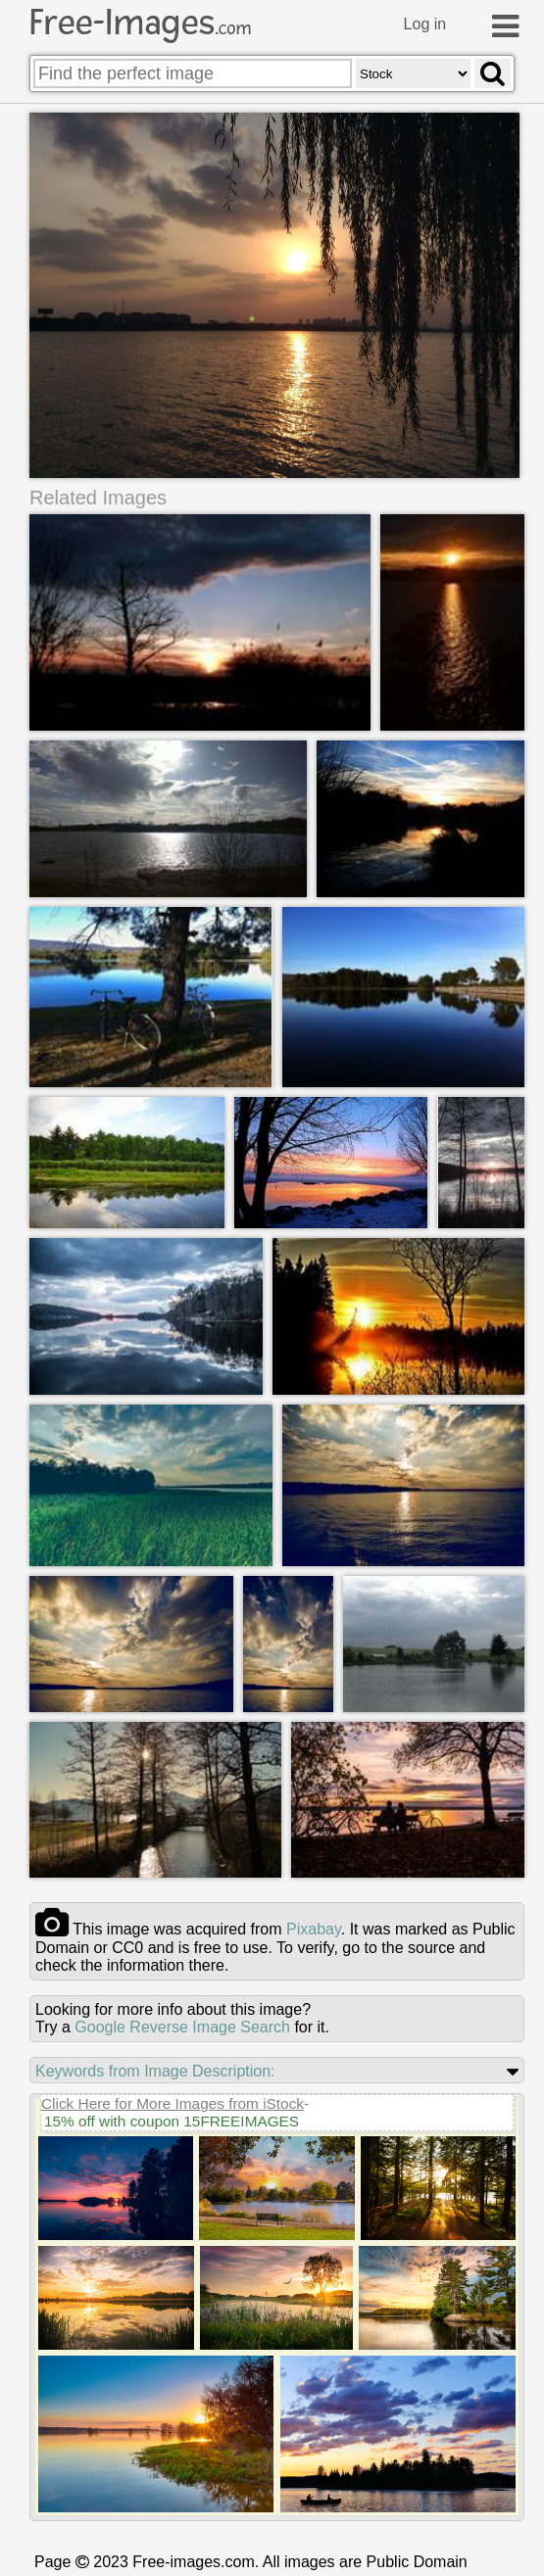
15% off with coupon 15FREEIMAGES (171, 2121)
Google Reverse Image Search (182, 2027)
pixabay (313, 1929)
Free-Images (140, 22)
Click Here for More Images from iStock (172, 2103)
